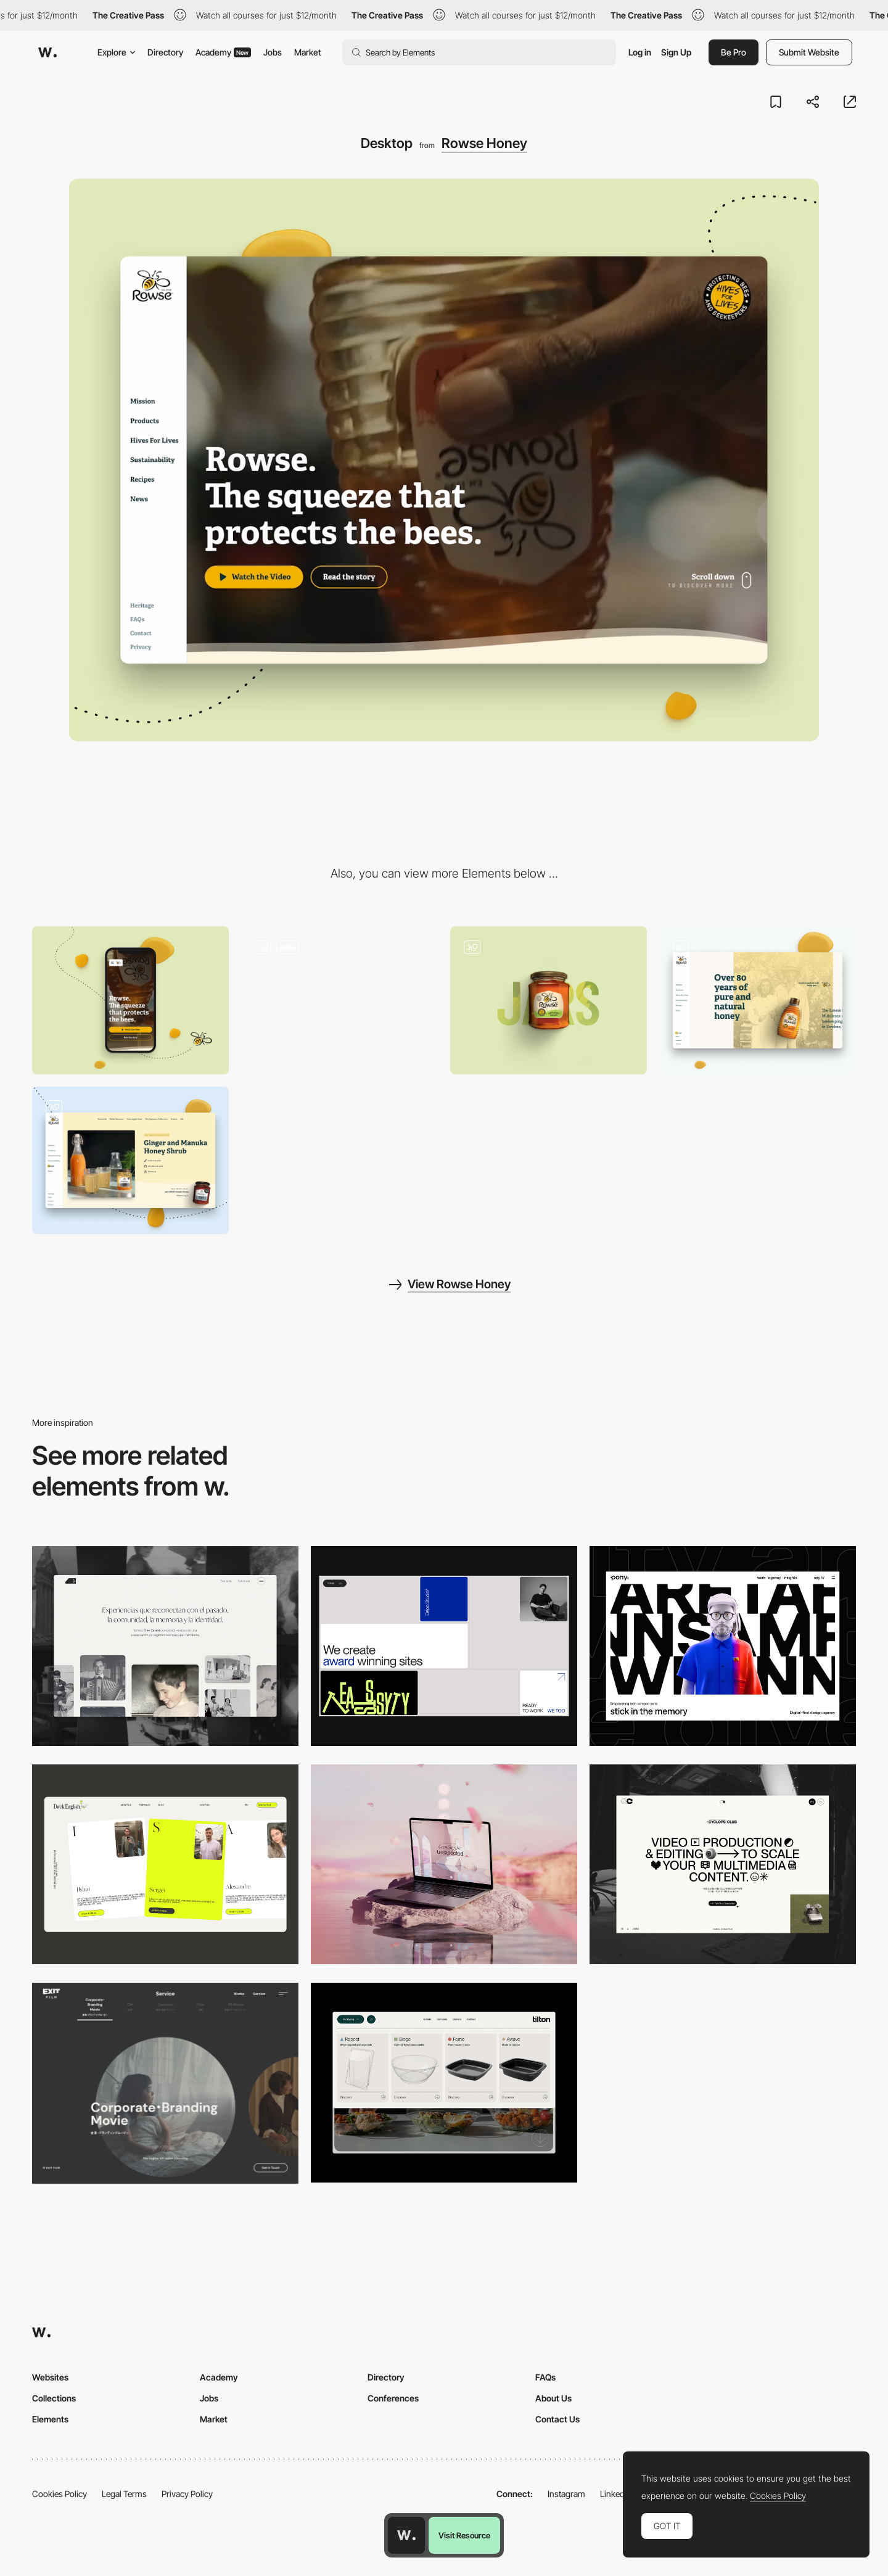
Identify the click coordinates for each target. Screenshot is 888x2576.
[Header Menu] (444, 2083)
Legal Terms (124, 2493)
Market (307, 52)
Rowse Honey (484, 143)
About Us (553, 2398)
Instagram (566, 2493)
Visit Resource (464, 2535)
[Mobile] (130, 1000)
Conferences (393, 2398)
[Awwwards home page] (406, 2535)
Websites (50, 2377)
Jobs (272, 52)
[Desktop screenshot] (165, 1646)
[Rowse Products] (548, 1000)
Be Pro (733, 52)
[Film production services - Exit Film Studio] (165, 2083)
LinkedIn (615, 2493)
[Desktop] (444, 1646)
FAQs (545, 2377)
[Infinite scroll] (130, 1160)
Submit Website (809, 52)
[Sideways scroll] (757, 1000)
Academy (223, 52)
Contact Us (557, 2419)
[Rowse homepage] (339, 1000)
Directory (165, 52)
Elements (50, 2419)
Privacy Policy (187, 2493)
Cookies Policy (59, 2493)
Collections (54, 2398)
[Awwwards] (47, 52)
